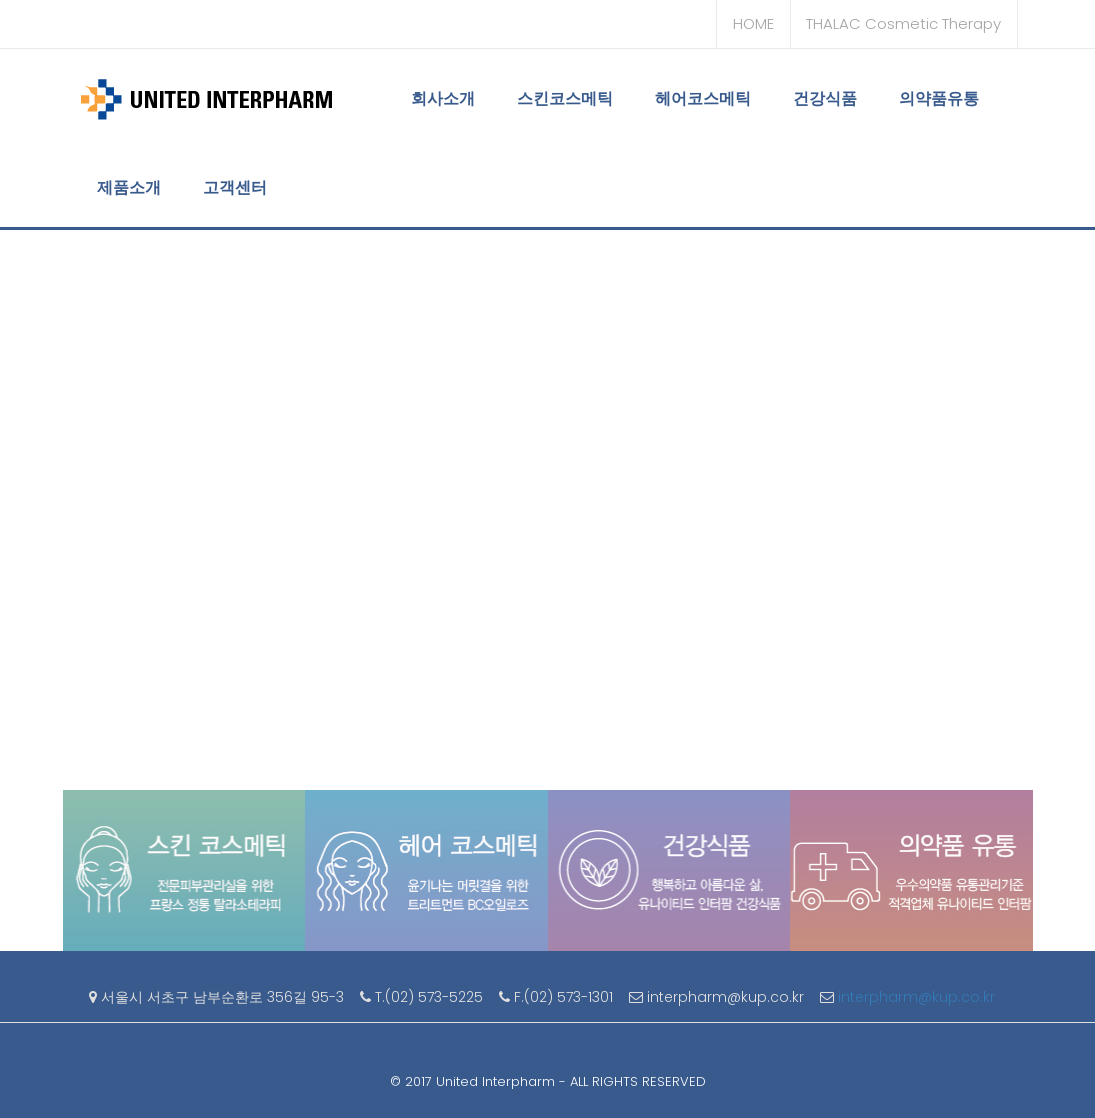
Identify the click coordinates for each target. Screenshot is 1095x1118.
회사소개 (443, 98)
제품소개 (129, 187)
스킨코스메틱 (565, 98)
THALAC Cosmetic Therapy (903, 23)
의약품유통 (939, 98)
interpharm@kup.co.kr (918, 997)
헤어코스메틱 (703, 98)
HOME (753, 23)
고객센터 (235, 187)
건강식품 (825, 98)
